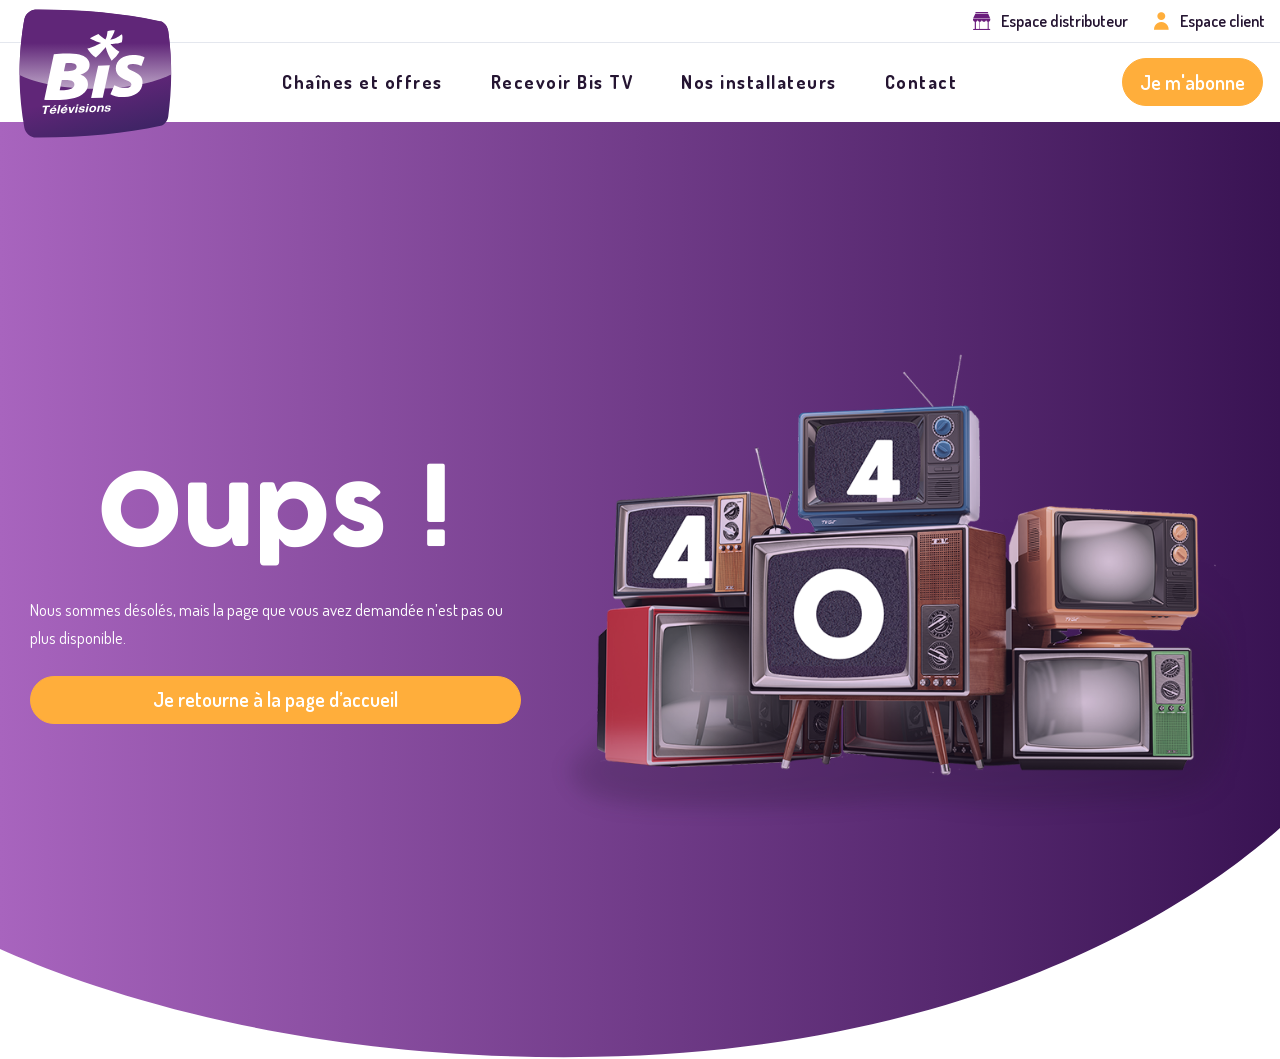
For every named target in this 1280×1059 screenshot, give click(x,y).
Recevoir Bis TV (562, 82)
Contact (921, 82)
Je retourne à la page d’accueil (275, 699)
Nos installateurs (759, 82)
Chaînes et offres (362, 82)
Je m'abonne (1192, 82)
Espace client (1222, 21)
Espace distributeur (1064, 21)
